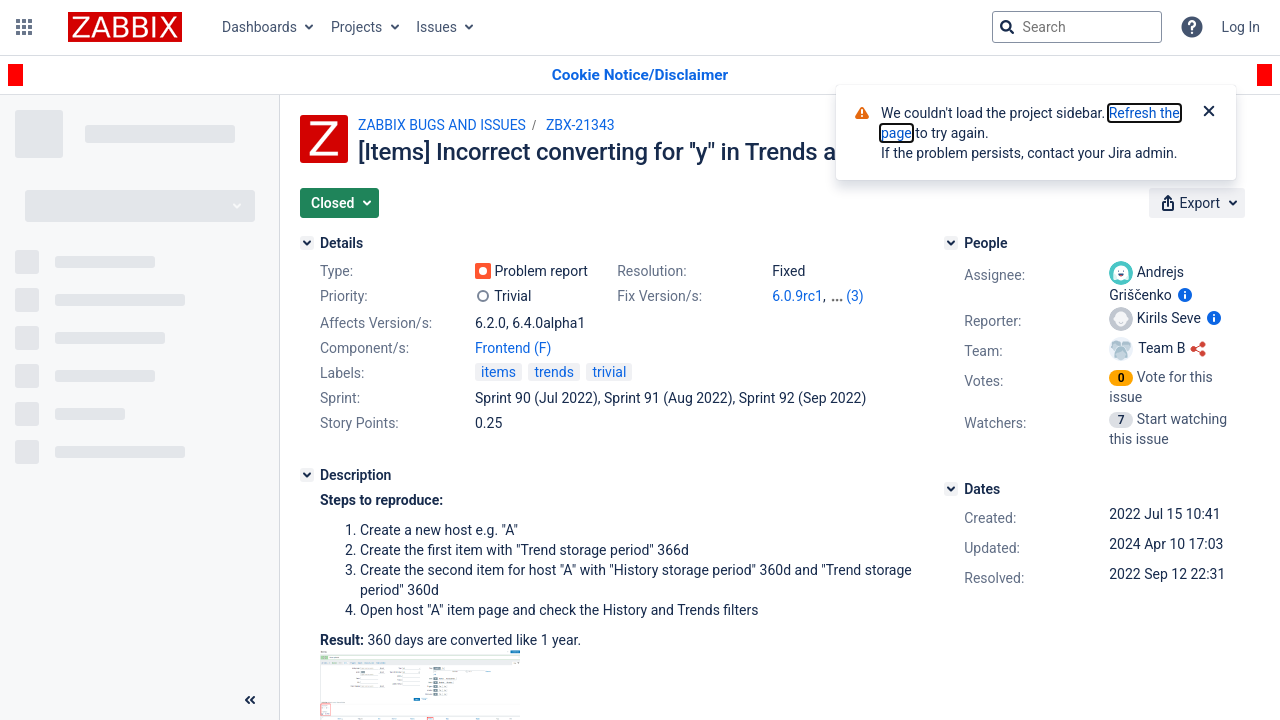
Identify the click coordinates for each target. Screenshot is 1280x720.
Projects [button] (356, 27)
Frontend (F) (513, 348)
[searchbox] (1077, 27)
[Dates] (951, 489)
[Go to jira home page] (125, 27)
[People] (951, 243)
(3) (855, 296)
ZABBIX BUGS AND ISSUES (442, 125)
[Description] (307, 475)
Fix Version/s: (659, 296)
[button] (24, 27)
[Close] (1209, 113)
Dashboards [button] (259, 27)
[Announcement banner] (640, 75)
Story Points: (359, 423)
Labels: (342, 373)
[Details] (307, 243)
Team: (983, 351)
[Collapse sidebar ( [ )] (250, 700)
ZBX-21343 (580, 125)
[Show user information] (1185, 295)
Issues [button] (436, 27)
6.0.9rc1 (797, 296)
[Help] (1192, 27)
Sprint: (340, 398)
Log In (1241, 27)
